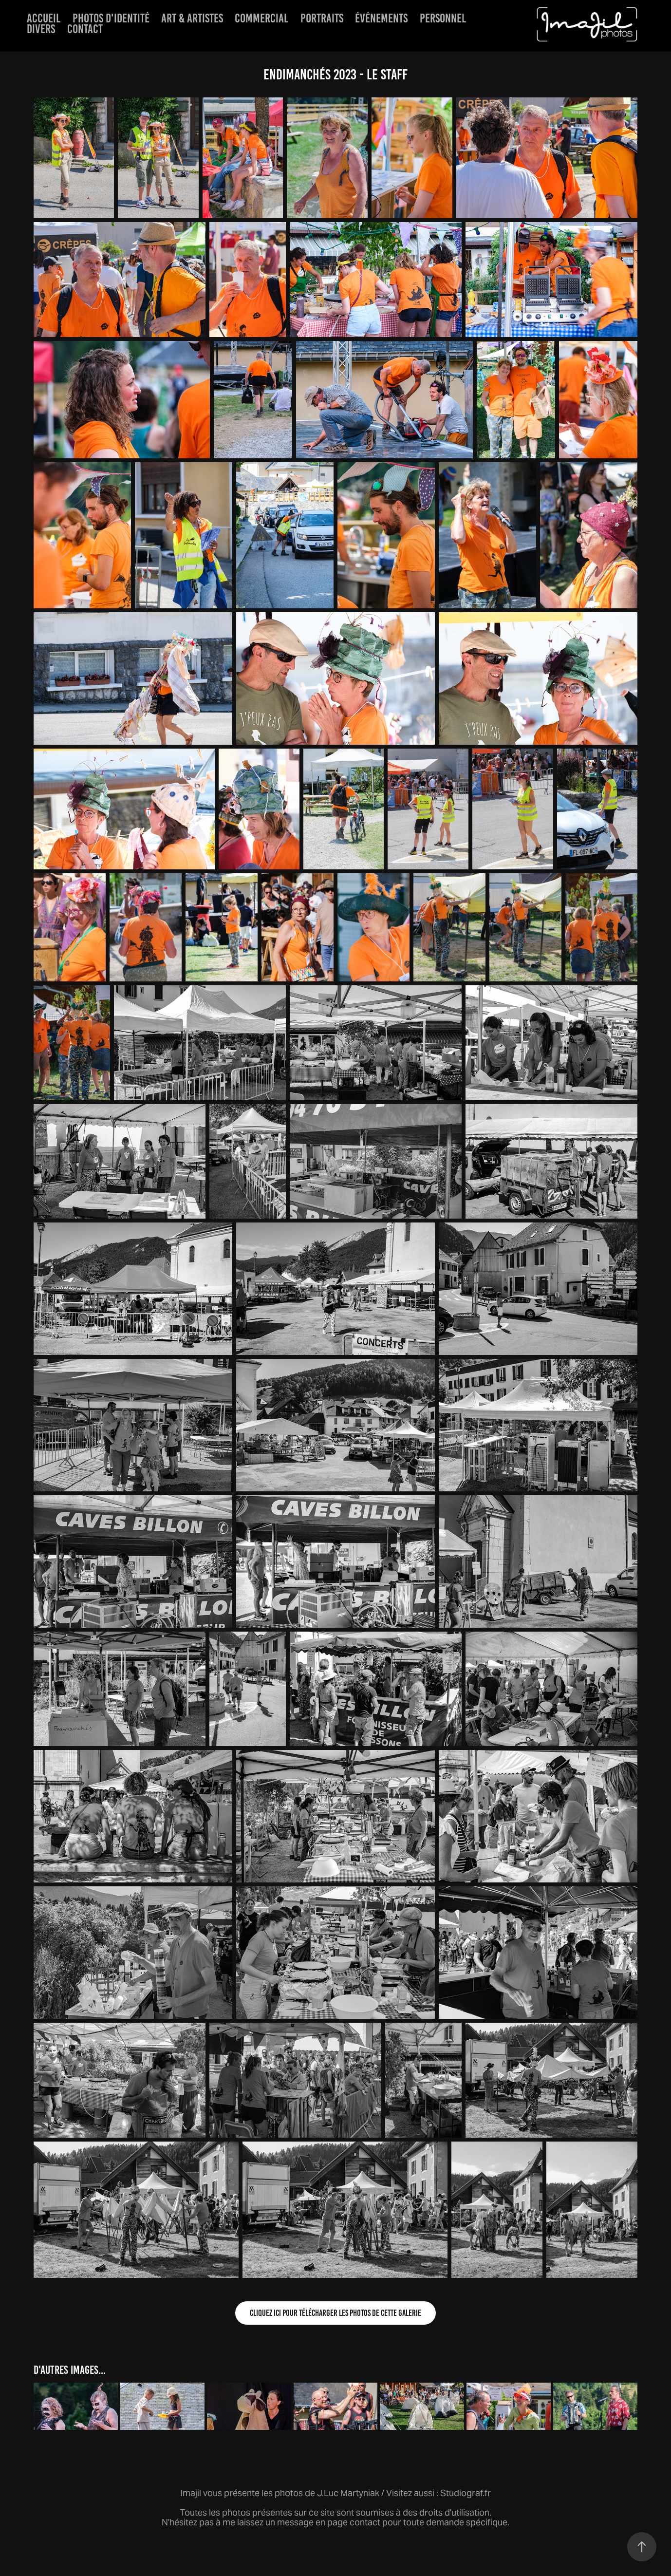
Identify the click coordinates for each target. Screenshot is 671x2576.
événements (381, 18)
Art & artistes (192, 18)
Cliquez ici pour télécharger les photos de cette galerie (335, 2313)
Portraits (321, 18)
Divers (41, 29)
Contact (85, 29)
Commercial (261, 18)
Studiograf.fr (465, 2493)
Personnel (443, 18)
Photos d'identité (111, 18)
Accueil (43, 18)
